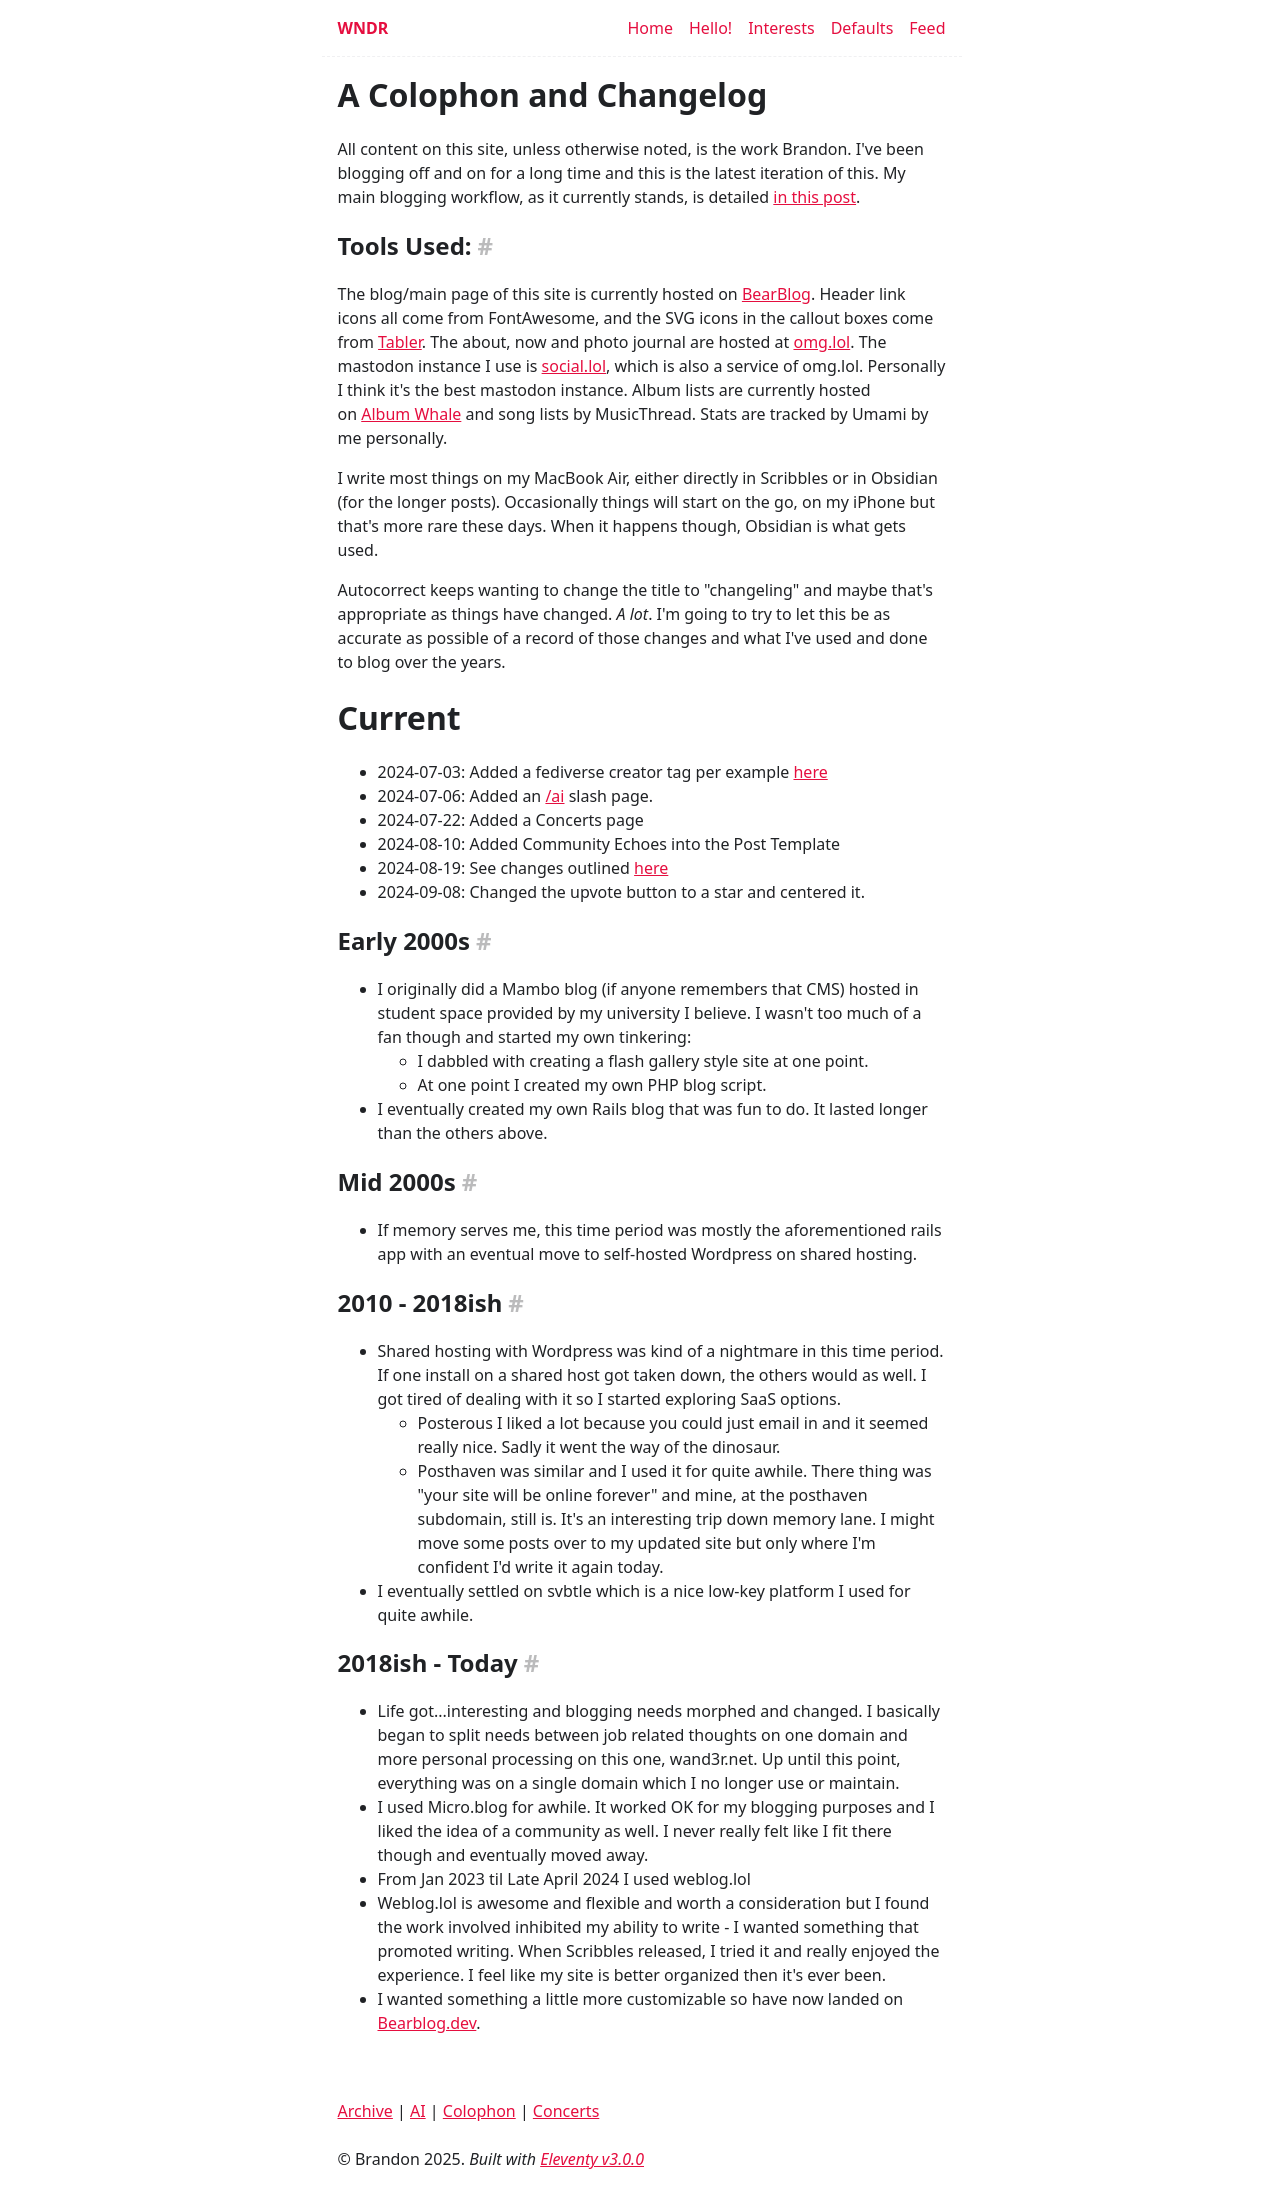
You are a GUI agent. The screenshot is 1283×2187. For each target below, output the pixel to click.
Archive (365, 2111)
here (810, 772)
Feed (927, 28)
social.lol (574, 366)
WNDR (363, 28)
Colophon (479, 2111)
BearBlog (776, 294)
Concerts (566, 2111)
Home (650, 28)
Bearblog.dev (427, 2023)
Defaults (862, 28)
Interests (781, 28)
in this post (814, 197)
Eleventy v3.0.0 (592, 2159)
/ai (554, 796)
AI (418, 2111)
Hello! (710, 28)
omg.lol (821, 342)
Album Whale (411, 414)
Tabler (400, 342)
